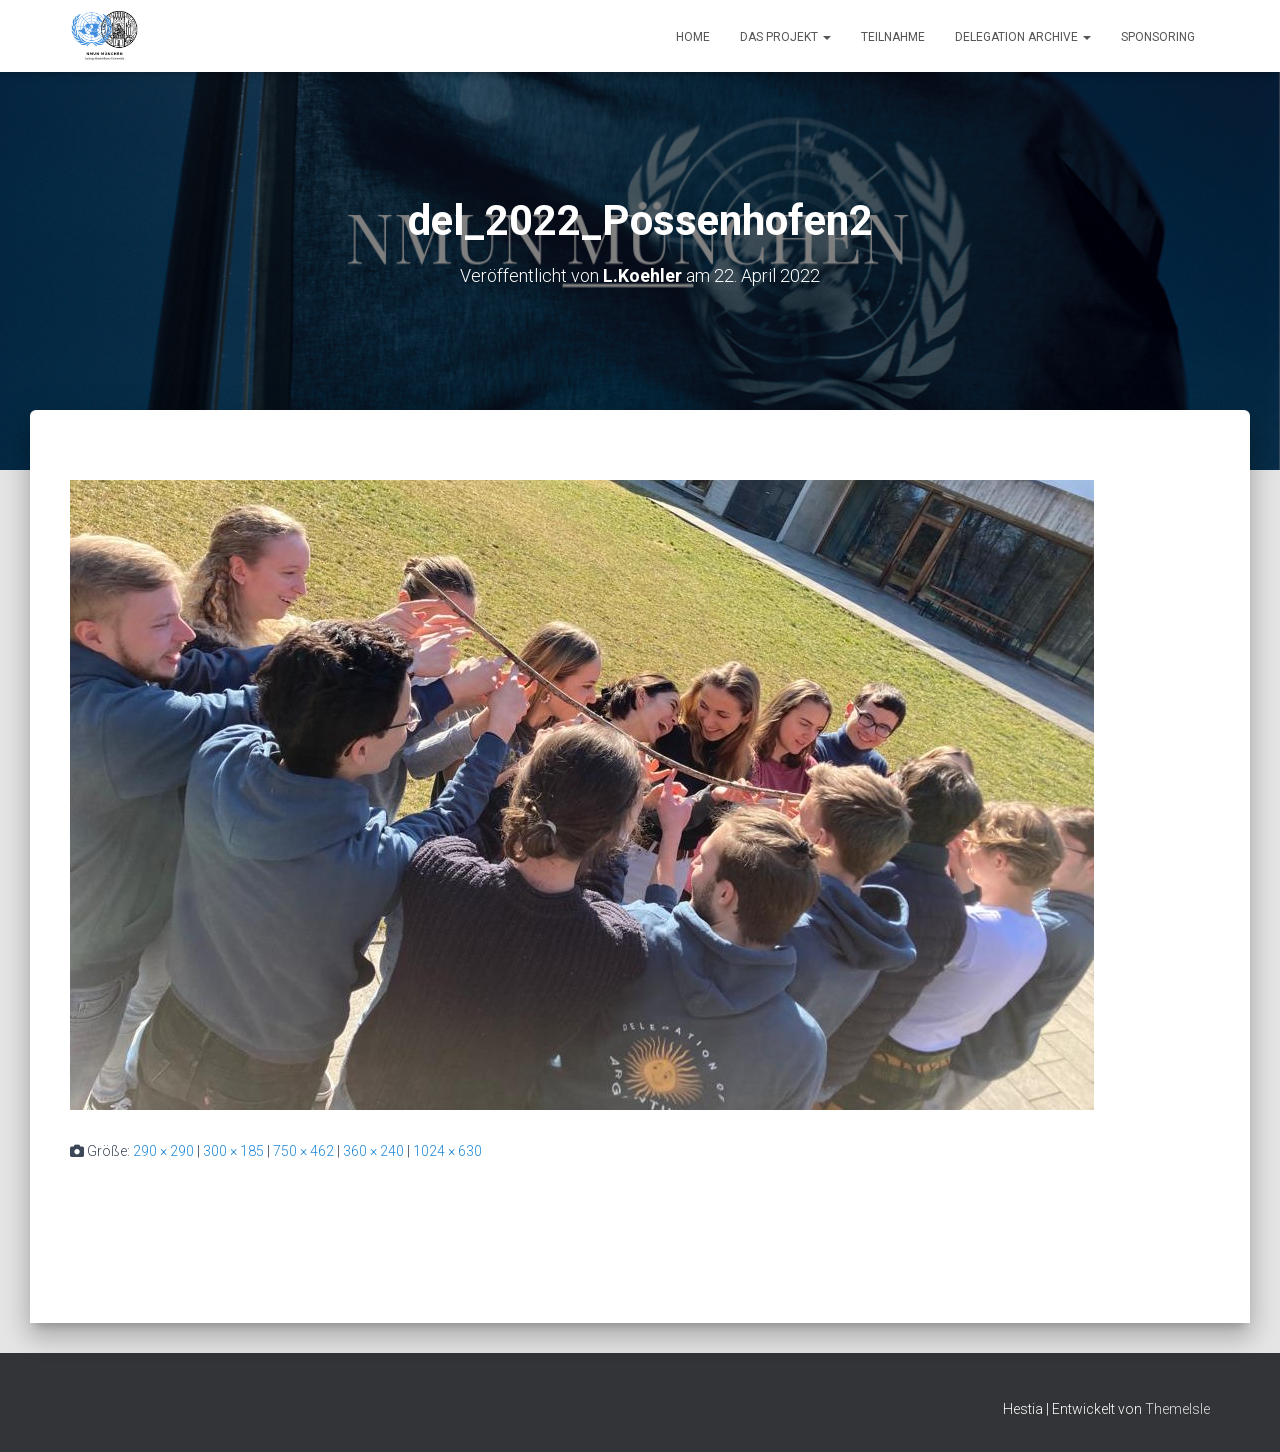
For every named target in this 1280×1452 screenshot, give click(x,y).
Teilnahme (893, 37)
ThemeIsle (1177, 1409)
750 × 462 (303, 1151)
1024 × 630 (447, 1151)
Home (693, 37)
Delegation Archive (1023, 37)
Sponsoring (1158, 37)
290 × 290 (163, 1151)
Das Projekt (785, 37)
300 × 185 (233, 1151)
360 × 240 (373, 1151)
